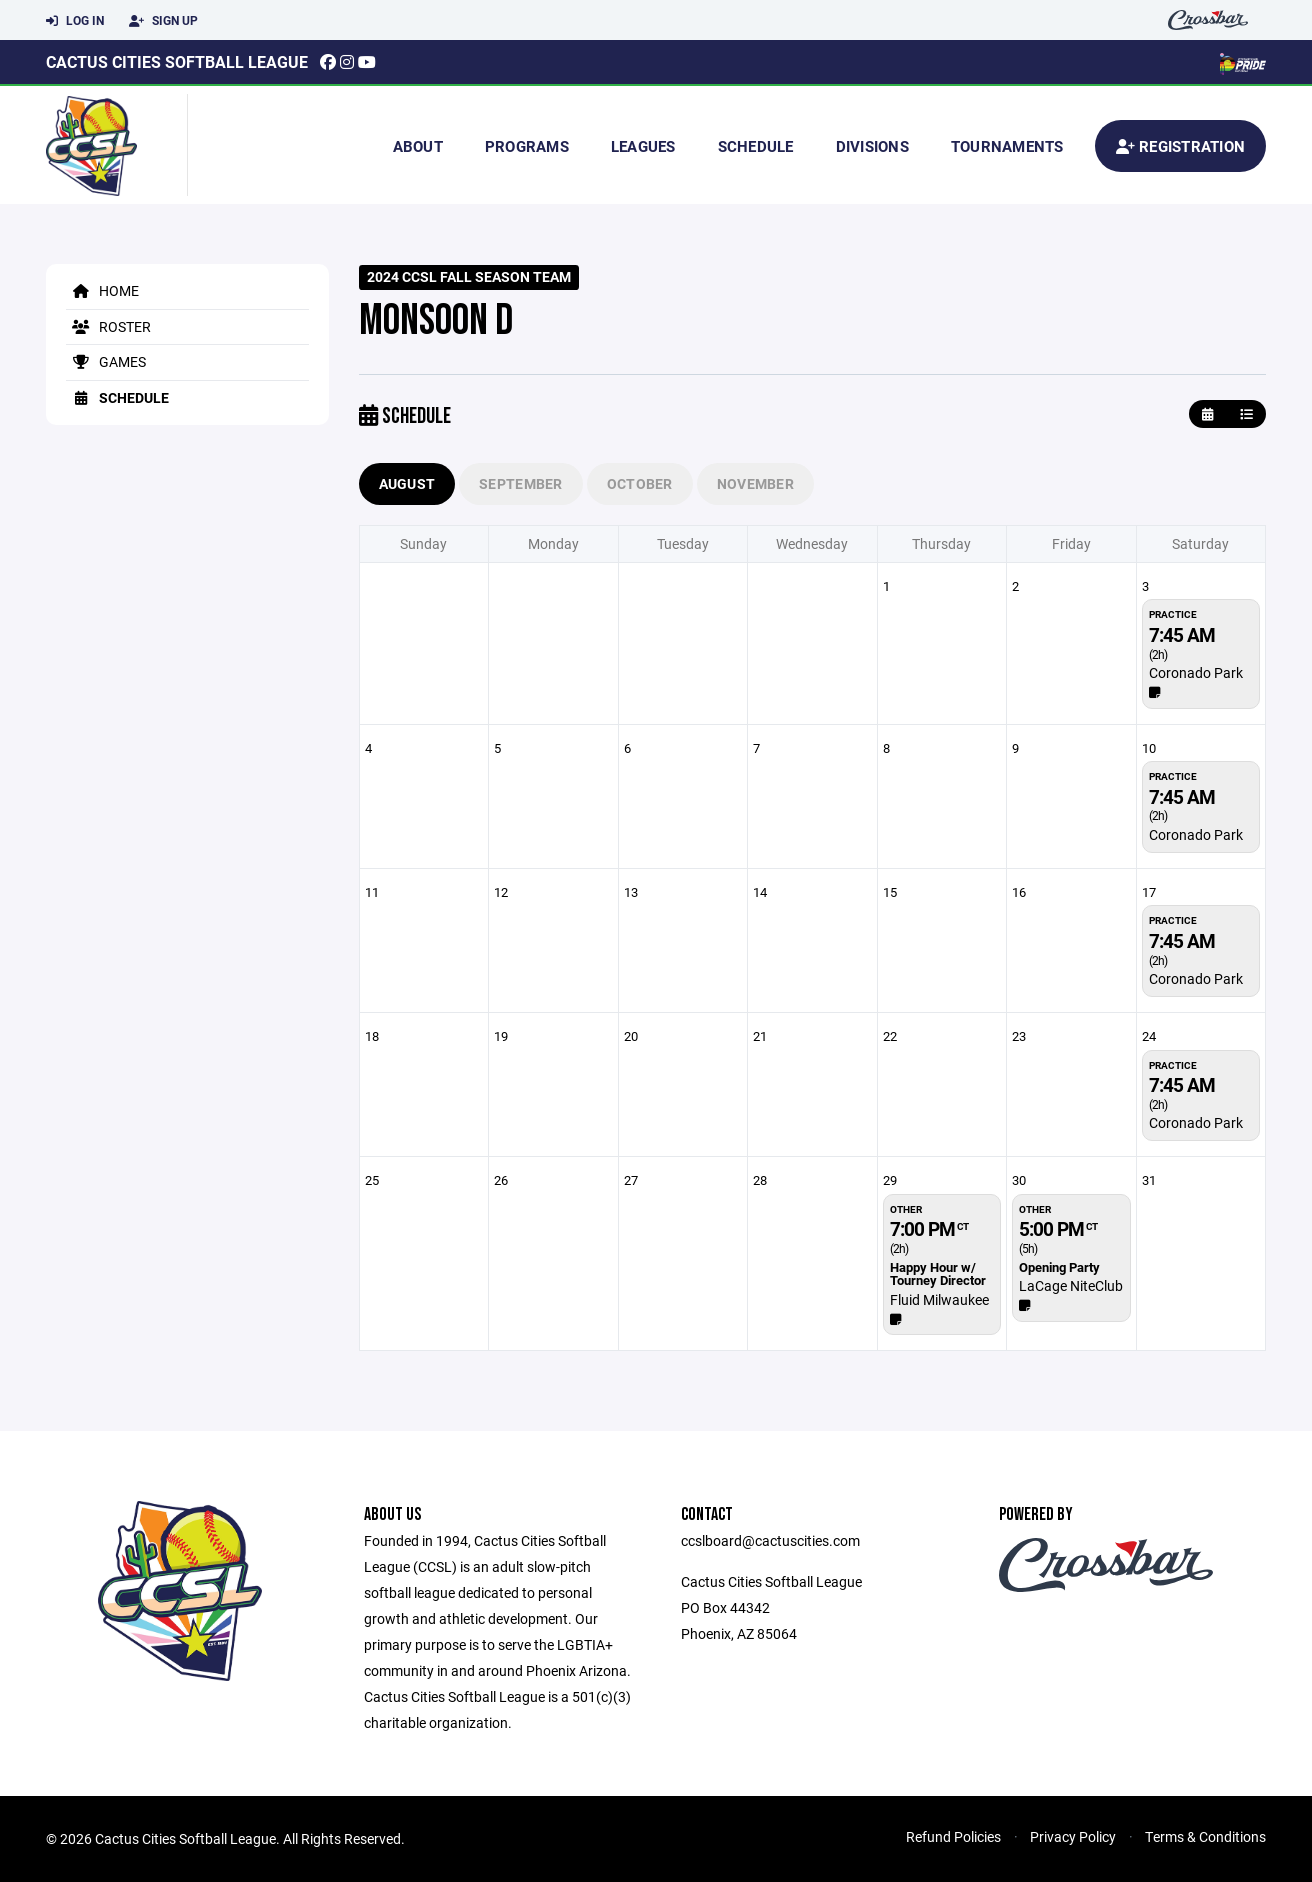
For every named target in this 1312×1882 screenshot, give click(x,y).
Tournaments (1007, 146)
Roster (108, 326)
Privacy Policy (1073, 1836)
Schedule (756, 146)
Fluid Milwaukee (939, 1299)
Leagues (643, 146)
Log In (75, 21)
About (418, 146)
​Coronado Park (1196, 672)
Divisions (872, 146)
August (407, 483)
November (755, 483)
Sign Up (163, 21)
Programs (527, 146)
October (640, 483)
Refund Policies (953, 1836)
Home (102, 290)
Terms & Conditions (1205, 1836)
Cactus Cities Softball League (177, 61)
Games (106, 361)
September (521, 483)
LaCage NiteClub (1071, 1285)
